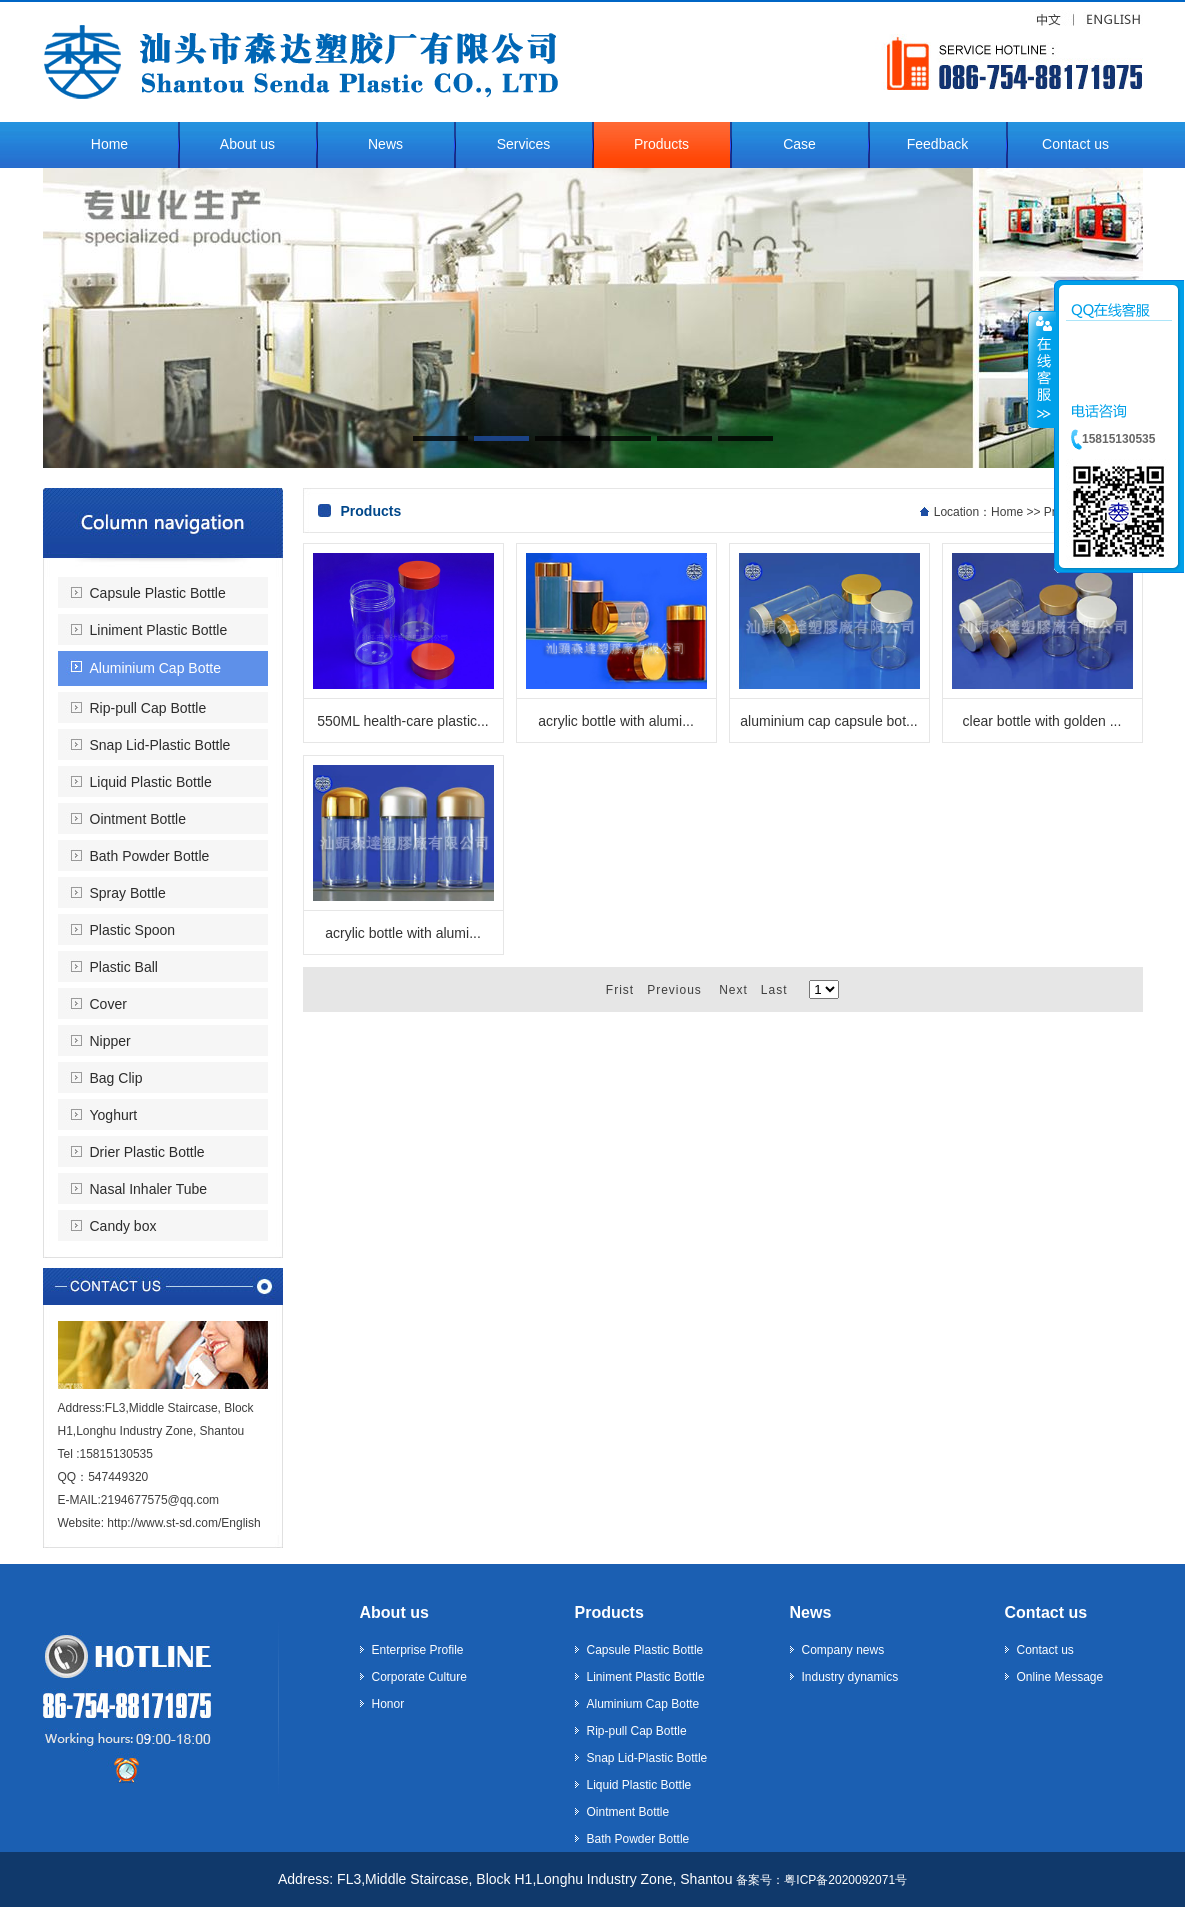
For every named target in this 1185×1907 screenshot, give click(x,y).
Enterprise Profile (418, 1650)
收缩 (1042, 369)
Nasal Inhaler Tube (149, 1189)
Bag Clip (116, 1078)
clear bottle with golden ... (1042, 721)
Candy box (123, 1226)
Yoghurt (114, 1115)
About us (394, 1612)
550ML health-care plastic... (402, 721)
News (811, 1612)
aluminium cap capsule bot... (828, 721)
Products (609, 1612)
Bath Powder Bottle (150, 856)
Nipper (110, 1041)
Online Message (1060, 1677)
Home (1007, 512)
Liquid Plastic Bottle (151, 782)
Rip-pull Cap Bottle (148, 708)
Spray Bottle (128, 893)
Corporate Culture (419, 1677)
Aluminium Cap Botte (156, 668)
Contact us (1046, 1612)
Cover (108, 1004)
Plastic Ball (124, 967)
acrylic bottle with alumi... (616, 721)
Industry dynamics (850, 1677)
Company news (843, 1650)
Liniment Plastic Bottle (159, 630)
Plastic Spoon (133, 930)
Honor (388, 1704)
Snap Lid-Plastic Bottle (160, 745)
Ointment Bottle (138, 819)
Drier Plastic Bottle (147, 1152)
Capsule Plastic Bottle (158, 593)
